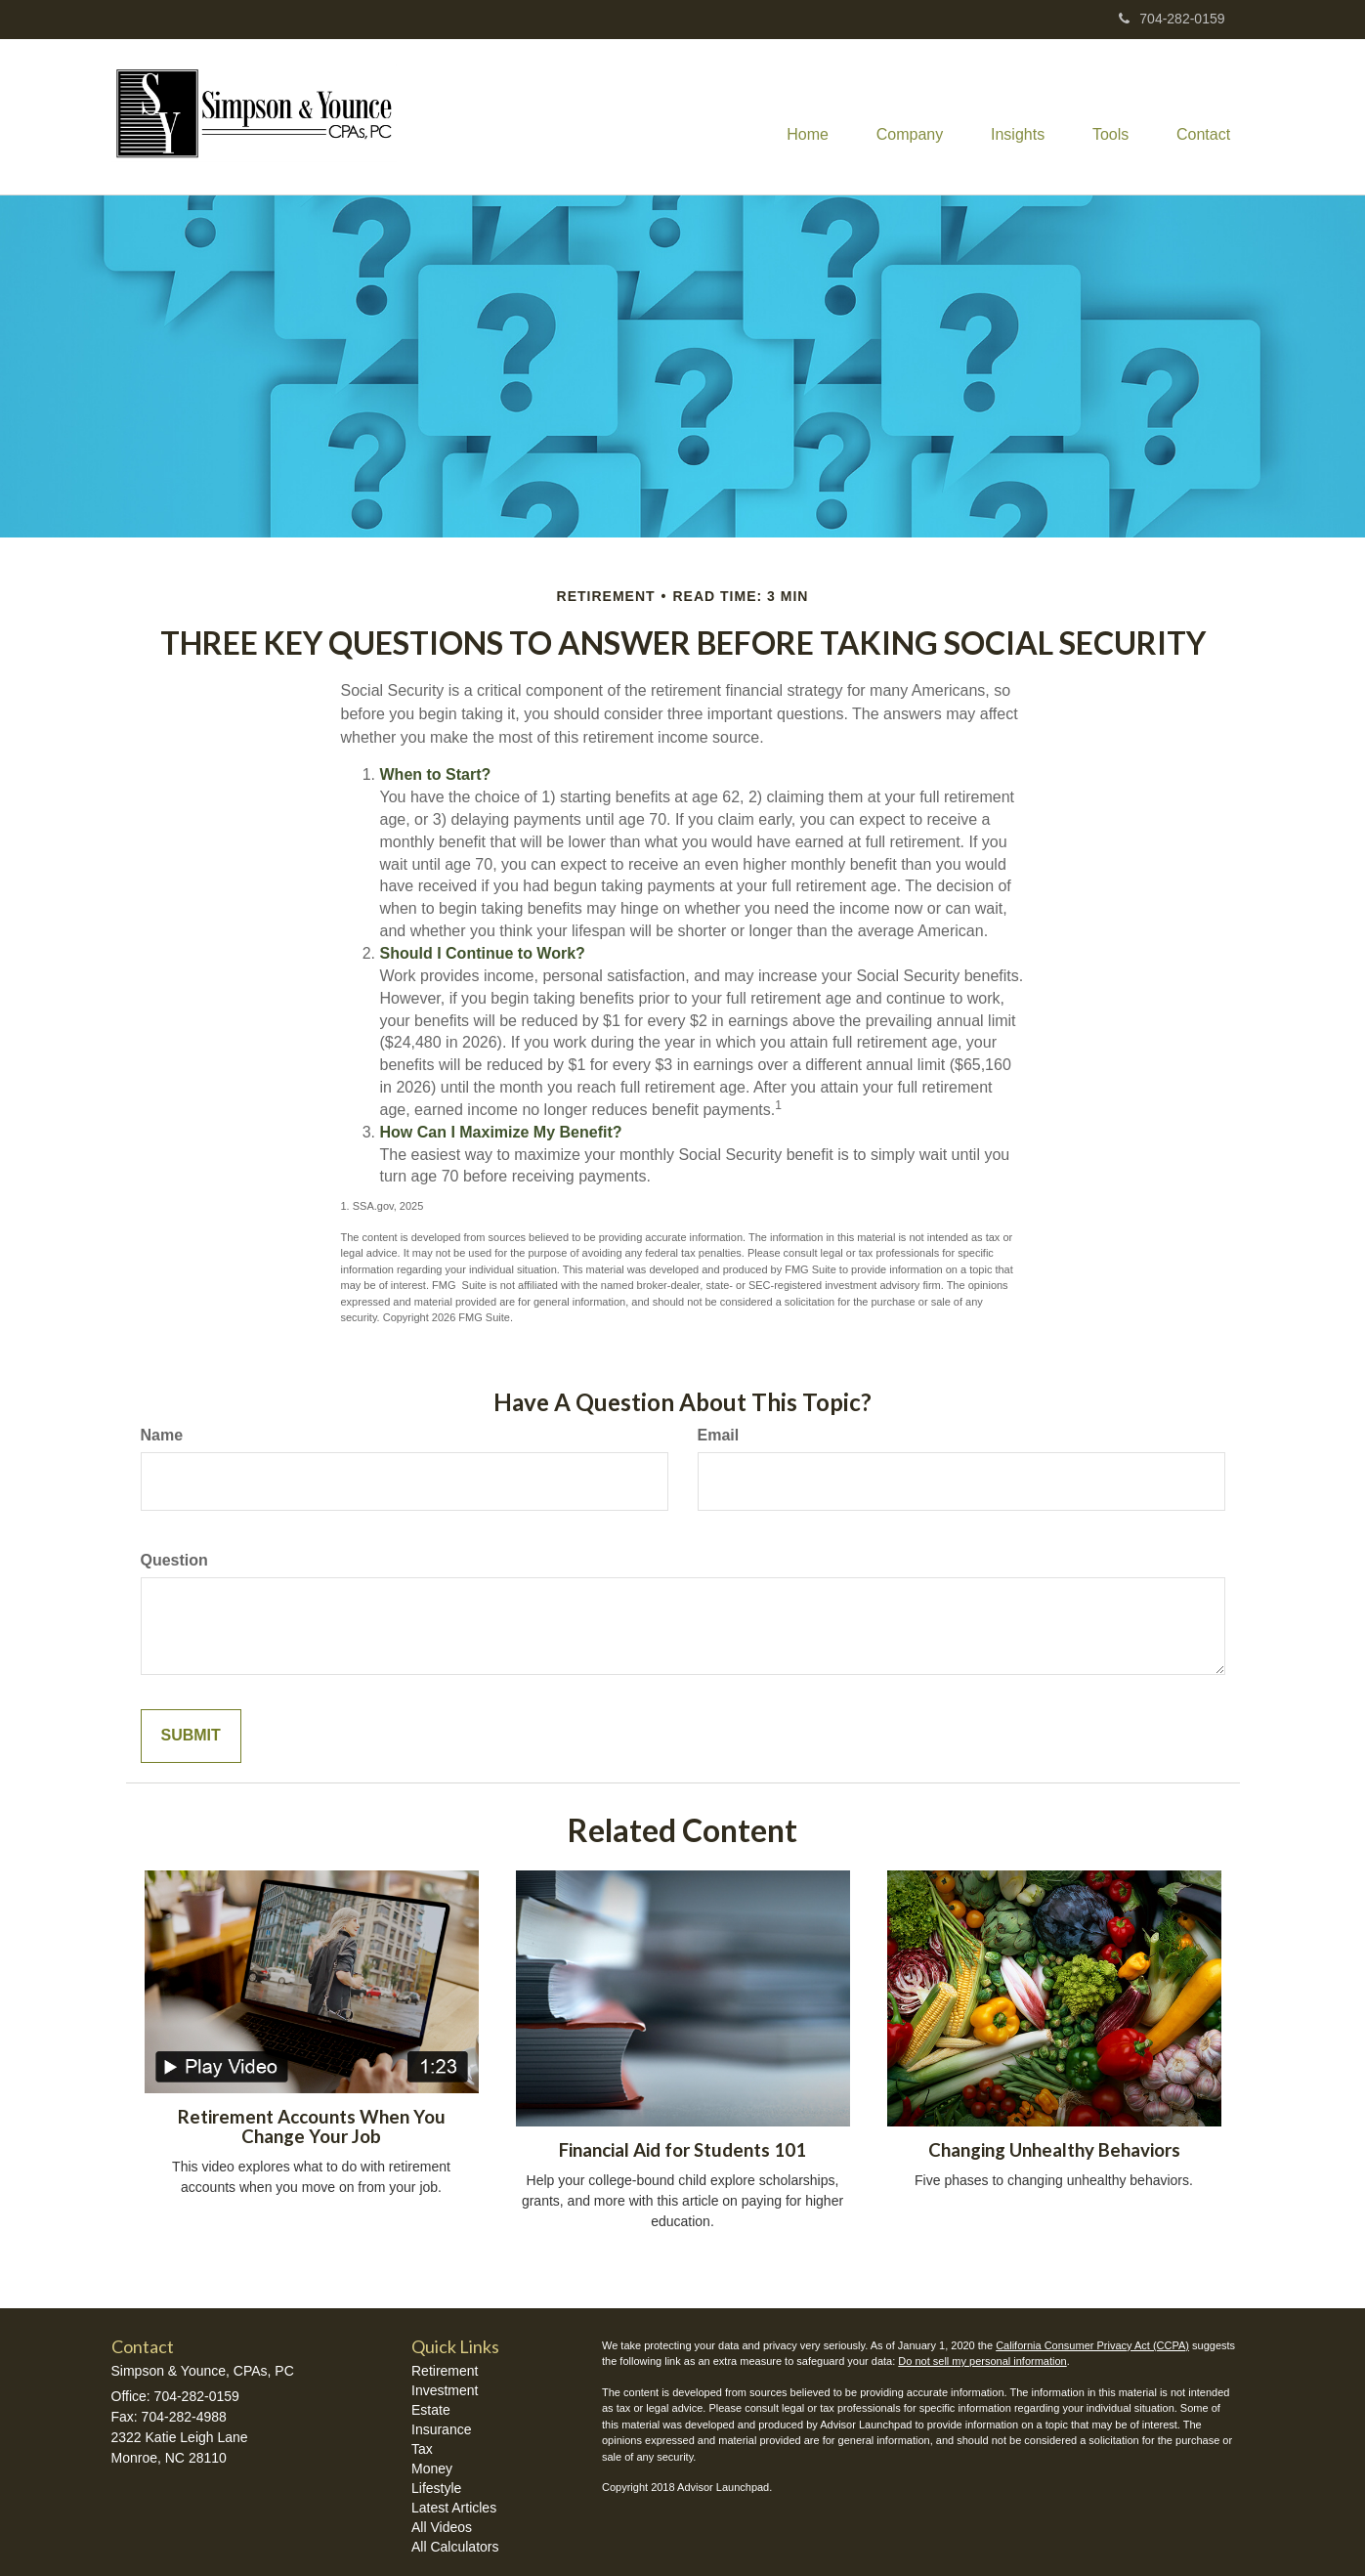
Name (162, 1435)
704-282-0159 (1171, 18)
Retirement (444, 2371)
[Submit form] (191, 1736)
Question (174, 1560)
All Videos (441, 2527)
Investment (444, 2390)
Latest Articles (453, 2507)
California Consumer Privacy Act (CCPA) (1092, 2345)
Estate (430, 2410)
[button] (904, 117)
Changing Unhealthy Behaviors (1054, 2150)
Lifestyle (436, 2488)
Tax (422, 2449)
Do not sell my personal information (982, 2361)
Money (431, 2468)
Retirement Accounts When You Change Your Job (312, 2127)
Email (719, 1435)
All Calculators (454, 2547)
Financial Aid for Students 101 (682, 2150)
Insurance (441, 2429)
